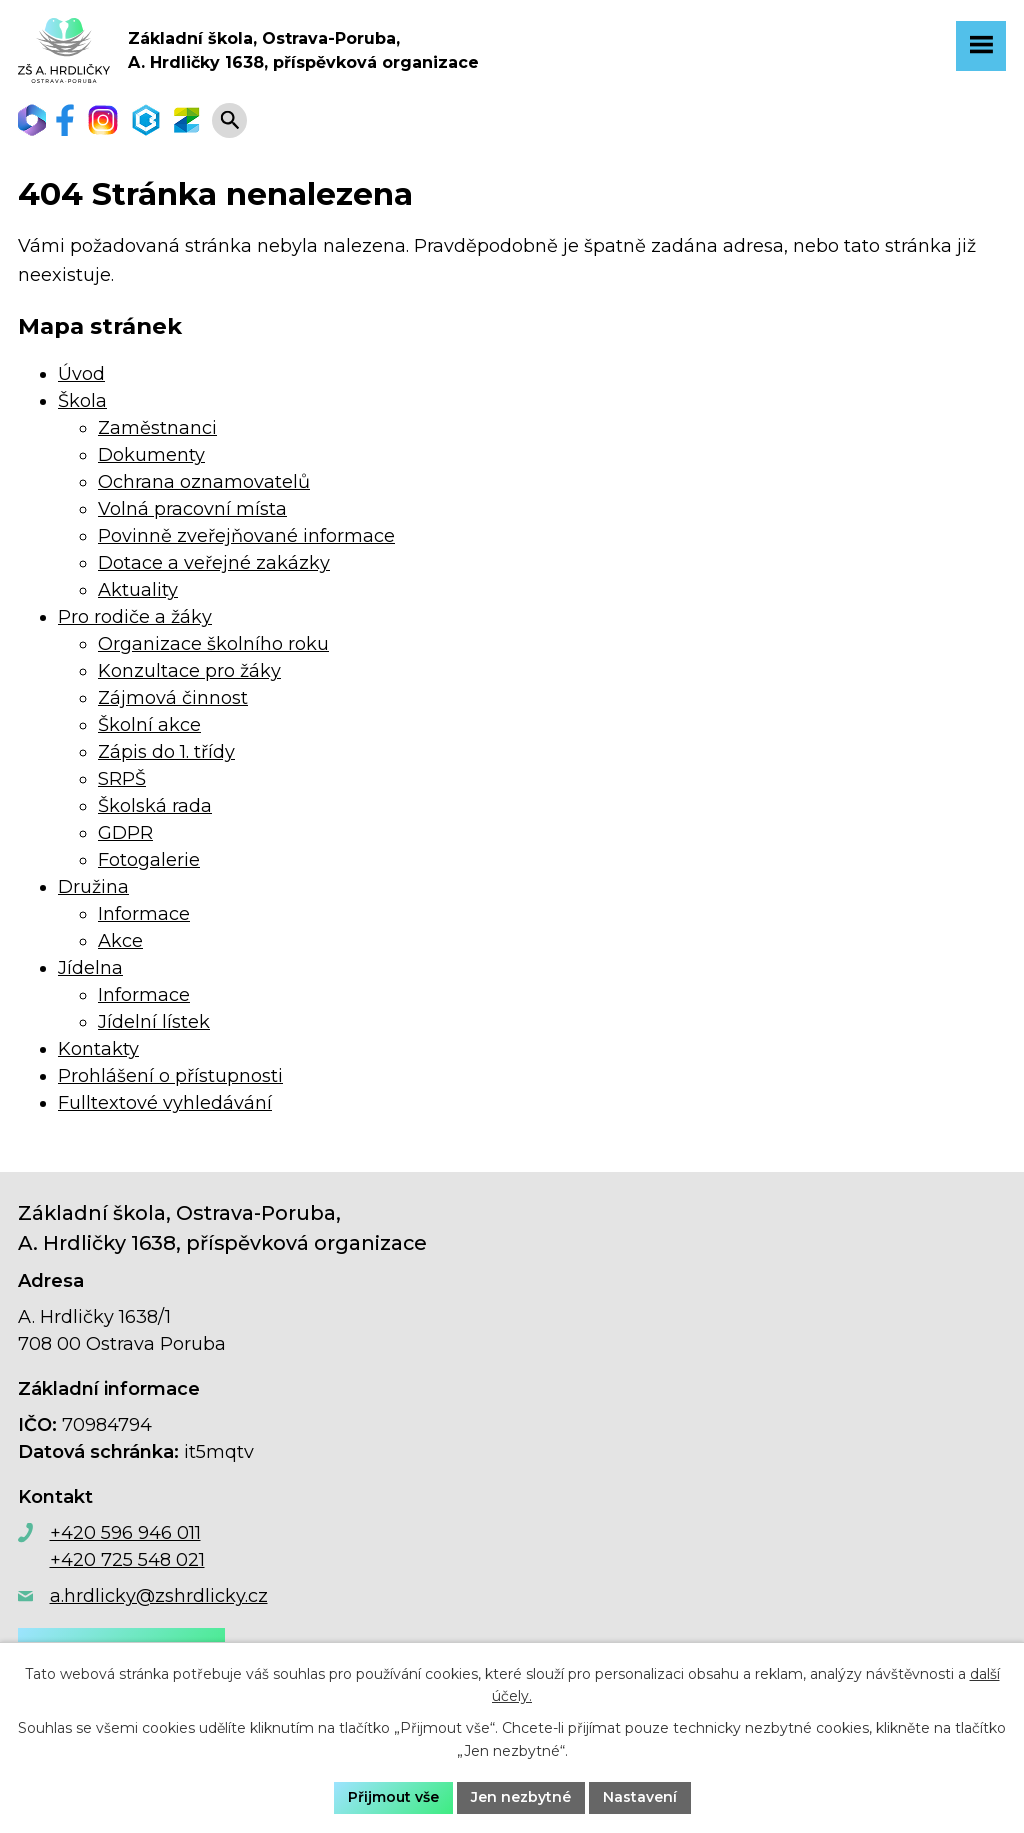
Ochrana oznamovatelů (204, 482)
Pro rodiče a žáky (135, 617)
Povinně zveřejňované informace (246, 536)
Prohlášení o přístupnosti (170, 1076)
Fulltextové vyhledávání (165, 1103)
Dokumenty (151, 455)
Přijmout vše (393, 1797)
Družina (93, 887)
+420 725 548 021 (127, 1560)
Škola (82, 401)
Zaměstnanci (157, 428)
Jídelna (90, 968)
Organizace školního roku (213, 644)
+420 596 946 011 (125, 1533)
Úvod (81, 374)
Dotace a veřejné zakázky (214, 563)
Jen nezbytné (521, 1797)
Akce (120, 941)
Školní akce (149, 725)
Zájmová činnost (173, 698)
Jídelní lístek (154, 1022)
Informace (144, 914)
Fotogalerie (149, 860)
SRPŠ (122, 779)
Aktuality (138, 590)
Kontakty (98, 1049)
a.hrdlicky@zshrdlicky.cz (159, 1596)
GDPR (125, 833)
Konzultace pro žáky (189, 671)
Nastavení (640, 1797)
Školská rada (155, 806)
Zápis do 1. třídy (166, 752)
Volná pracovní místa (192, 509)
